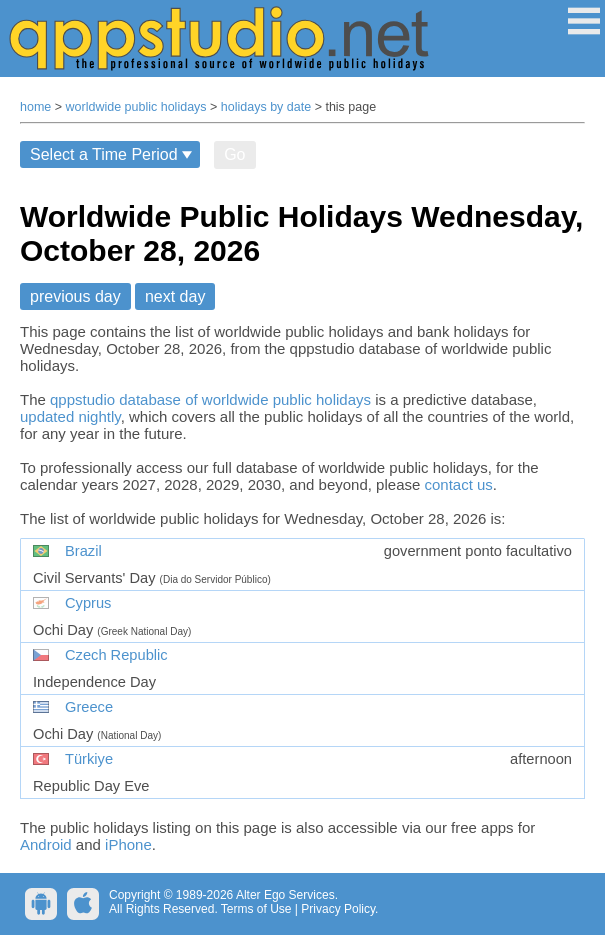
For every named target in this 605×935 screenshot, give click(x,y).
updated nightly (70, 416)
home (35, 107)
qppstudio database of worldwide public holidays (210, 399)
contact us (458, 484)
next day (175, 296)
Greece (89, 707)
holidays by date (266, 107)
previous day (75, 296)
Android (46, 844)
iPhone (128, 844)
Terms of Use (256, 909)
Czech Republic (116, 655)
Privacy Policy (338, 909)
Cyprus (88, 603)
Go (234, 154)
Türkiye (89, 759)
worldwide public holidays (136, 107)
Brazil (83, 551)
